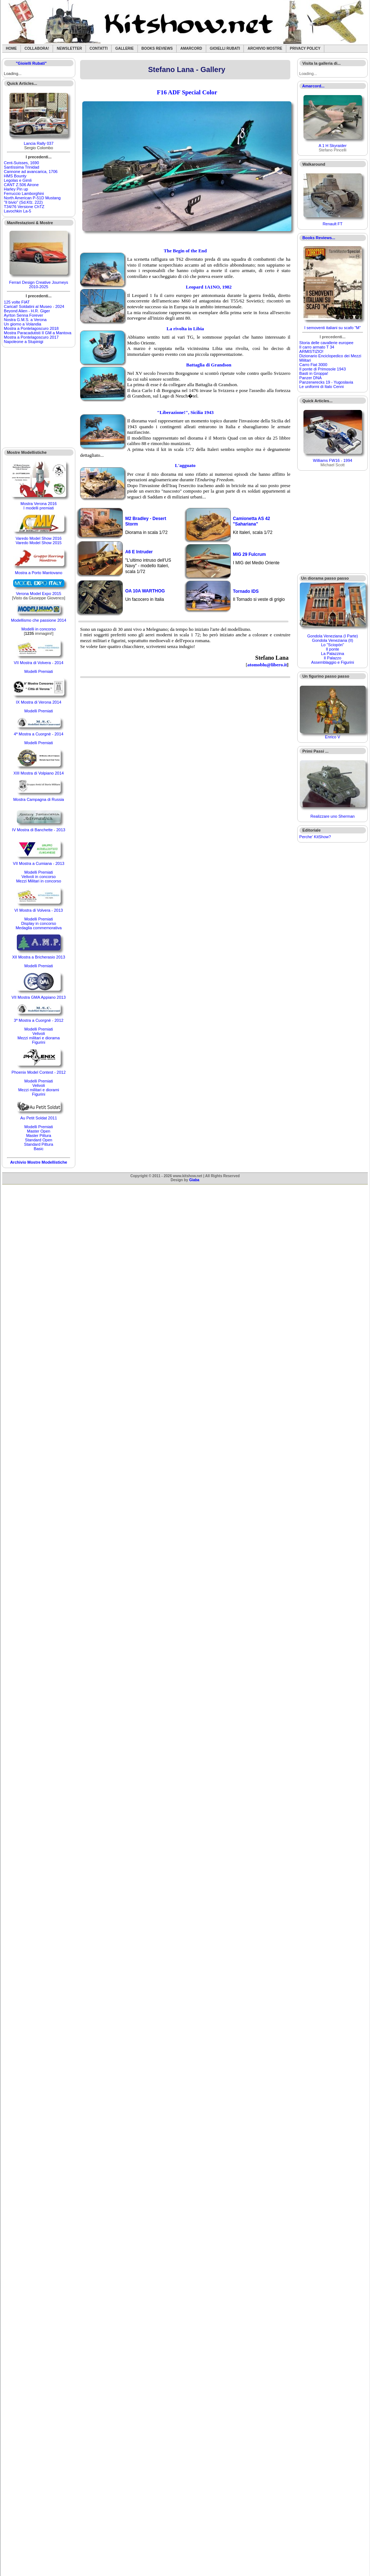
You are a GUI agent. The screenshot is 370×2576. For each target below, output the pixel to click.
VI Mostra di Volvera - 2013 (38, 910)
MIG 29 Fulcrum (249, 554)
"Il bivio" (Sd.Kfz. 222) (23, 202)
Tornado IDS (245, 591)
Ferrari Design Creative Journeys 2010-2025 (38, 284)
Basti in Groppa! (313, 373)
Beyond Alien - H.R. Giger (27, 311)
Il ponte (332, 649)
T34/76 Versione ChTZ (24, 206)
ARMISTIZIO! (311, 351)
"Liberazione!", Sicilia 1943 (185, 412)
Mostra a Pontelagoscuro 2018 (31, 328)
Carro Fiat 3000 (313, 364)
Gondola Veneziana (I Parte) (332, 636)
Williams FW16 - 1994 (332, 460)
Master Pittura (38, 1135)
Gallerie (124, 48)
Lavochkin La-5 (17, 211)
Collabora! (36, 48)
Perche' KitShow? (315, 837)
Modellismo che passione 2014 (38, 620)
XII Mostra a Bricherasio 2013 (38, 957)
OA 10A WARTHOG (145, 591)
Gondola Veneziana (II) (332, 640)
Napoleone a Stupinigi (24, 341)
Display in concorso (38, 923)
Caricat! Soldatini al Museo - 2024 (34, 306)
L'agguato (185, 465)
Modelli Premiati (38, 671)
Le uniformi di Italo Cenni (321, 386)
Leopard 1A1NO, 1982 (208, 287)
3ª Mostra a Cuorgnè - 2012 (39, 1020)
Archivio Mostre (265, 48)
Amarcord (191, 48)
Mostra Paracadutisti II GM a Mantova (38, 333)
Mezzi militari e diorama (39, 1038)
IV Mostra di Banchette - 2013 (38, 830)
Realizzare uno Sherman (332, 816)
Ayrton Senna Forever (23, 315)
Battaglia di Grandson (208, 365)
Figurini (38, 1042)
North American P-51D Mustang (32, 198)
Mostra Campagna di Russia (38, 799)
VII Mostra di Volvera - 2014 (39, 662)
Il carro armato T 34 (317, 347)
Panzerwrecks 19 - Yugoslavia (326, 382)
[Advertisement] (38, 397)
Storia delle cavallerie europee (326, 342)
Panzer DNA (310, 378)
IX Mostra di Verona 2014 (38, 702)
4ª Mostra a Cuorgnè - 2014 (39, 734)
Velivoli (38, 1033)
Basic (39, 1148)
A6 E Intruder (138, 551)
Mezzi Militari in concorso (38, 881)
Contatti (98, 48)
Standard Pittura (38, 1144)
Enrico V (332, 737)
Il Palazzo (332, 658)
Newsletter (69, 48)
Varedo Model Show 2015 (39, 543)
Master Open (38, 1131)
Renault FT (332, 224)
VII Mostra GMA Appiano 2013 (39, 997)
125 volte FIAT (17, 302)
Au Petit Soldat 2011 (38, 1118)
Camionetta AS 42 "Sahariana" (251, 521)
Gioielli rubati (225, 48)
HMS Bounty (15, 176)
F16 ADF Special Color (187, 92)
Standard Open (38, 1140)
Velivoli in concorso (39, 876)
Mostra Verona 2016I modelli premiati (38, 505)
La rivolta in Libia (185, 328)
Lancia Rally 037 (38, 143)
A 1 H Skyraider (332, 145)
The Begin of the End (185, 250)
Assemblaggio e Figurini (332, 662)
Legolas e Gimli (18, 180)
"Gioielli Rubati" (31, 63)
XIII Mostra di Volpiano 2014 (39, 773)
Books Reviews (157, 48)
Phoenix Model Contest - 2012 (39, 1072)
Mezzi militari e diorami (38, 1090)
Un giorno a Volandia (22, 324)
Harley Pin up (16, 189)
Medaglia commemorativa (39, 928)
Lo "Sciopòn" (332, 645)
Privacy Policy (305, 48)
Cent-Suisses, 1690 (21, 163)
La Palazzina (332, 653)
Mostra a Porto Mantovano (39, 572)
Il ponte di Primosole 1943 (322, 369)
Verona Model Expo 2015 (38, 593)
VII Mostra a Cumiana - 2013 (38, 863)
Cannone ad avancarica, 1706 (31, 171)
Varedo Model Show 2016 (39, 538)
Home (11, 48)
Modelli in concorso (39, 629)
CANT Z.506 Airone (21, 184)
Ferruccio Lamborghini (24, 193)
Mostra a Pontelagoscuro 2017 (31, 337)
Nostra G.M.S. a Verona (25, 319)
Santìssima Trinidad (21, 167)
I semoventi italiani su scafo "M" (332, 327)
